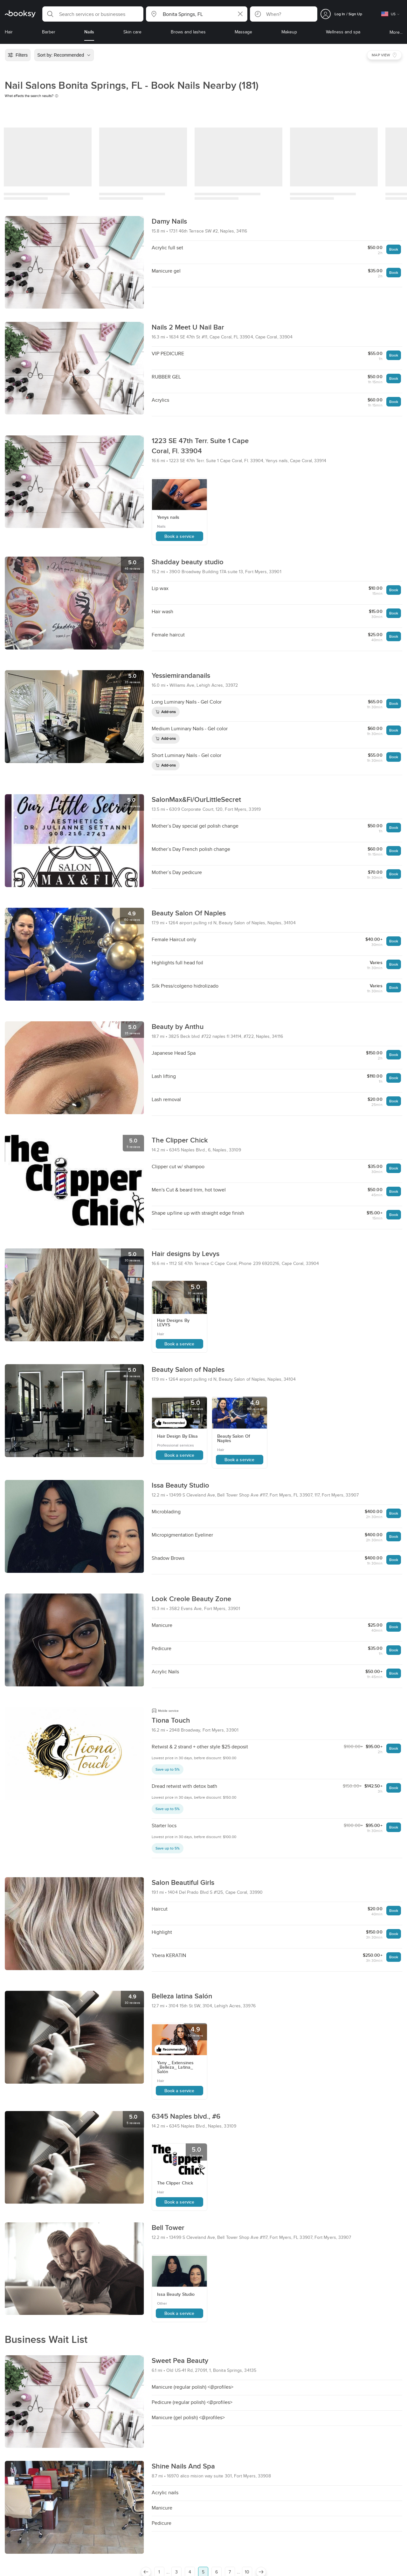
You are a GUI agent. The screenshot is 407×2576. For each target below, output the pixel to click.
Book (393, 249)
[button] (92, 14)
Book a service (179, 536)
